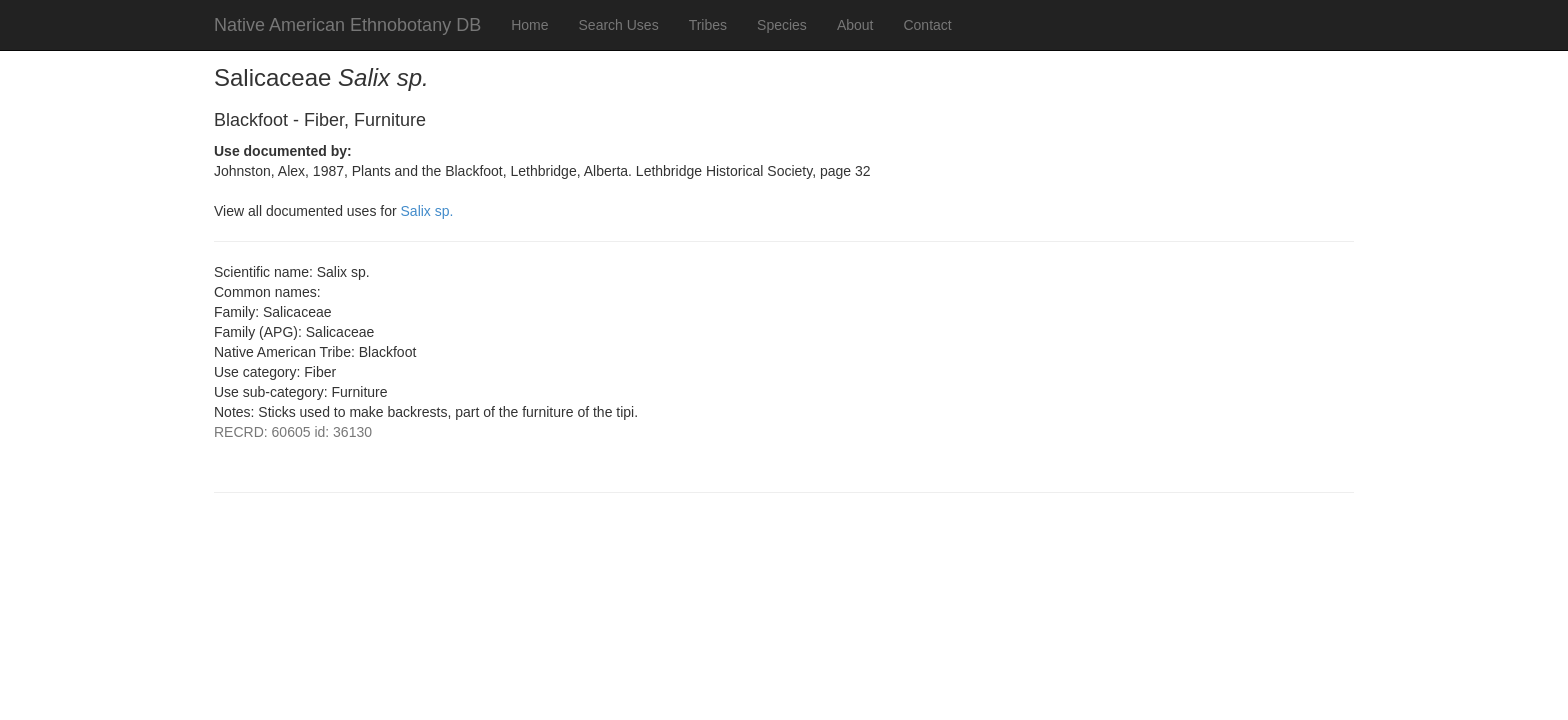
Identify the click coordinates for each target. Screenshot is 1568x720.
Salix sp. (427, 211)
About (855, 25)
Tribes (708, 25)
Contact (927, 25)
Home (529, 25)
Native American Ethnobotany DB (347, 25)
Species (782, 25)
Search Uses (619, 25)
